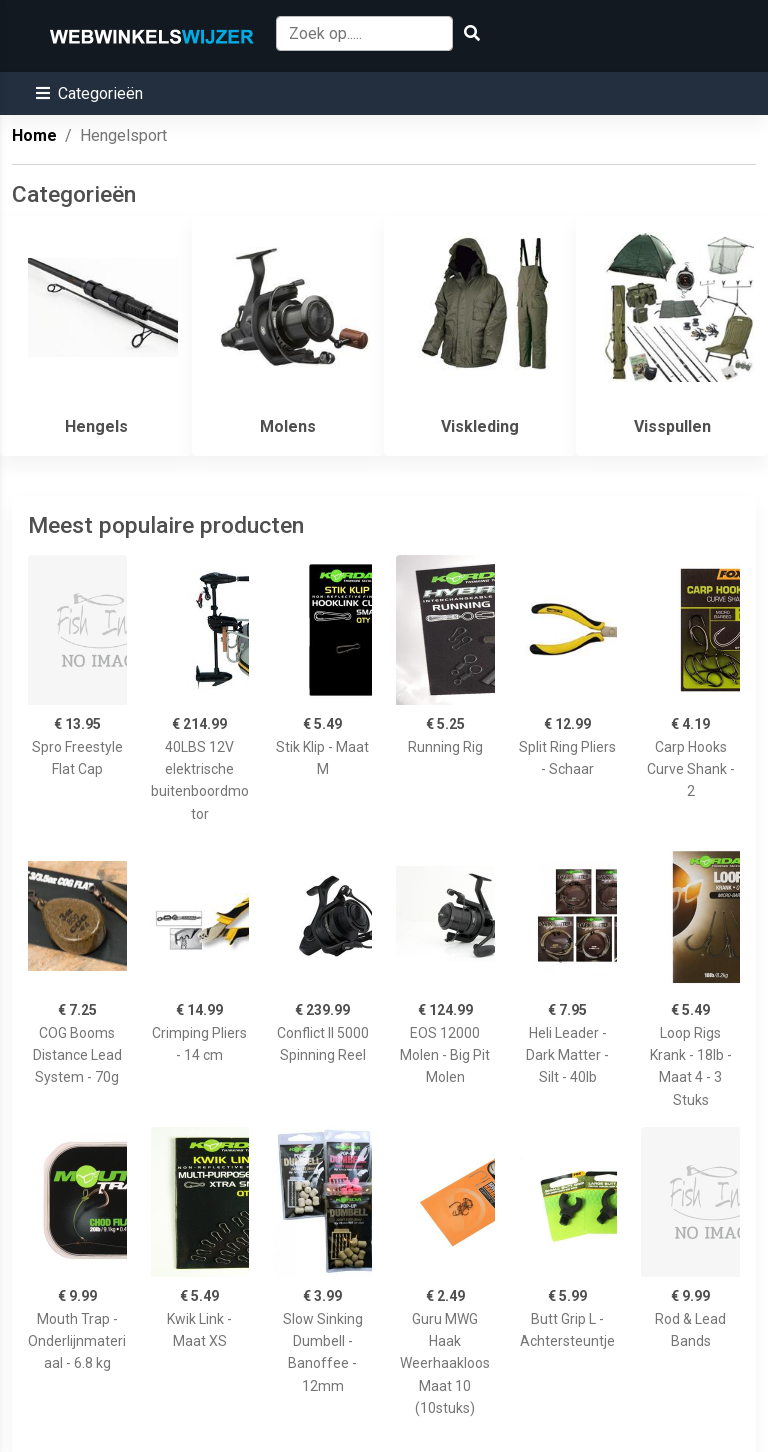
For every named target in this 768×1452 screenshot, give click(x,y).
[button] (89, 93)
